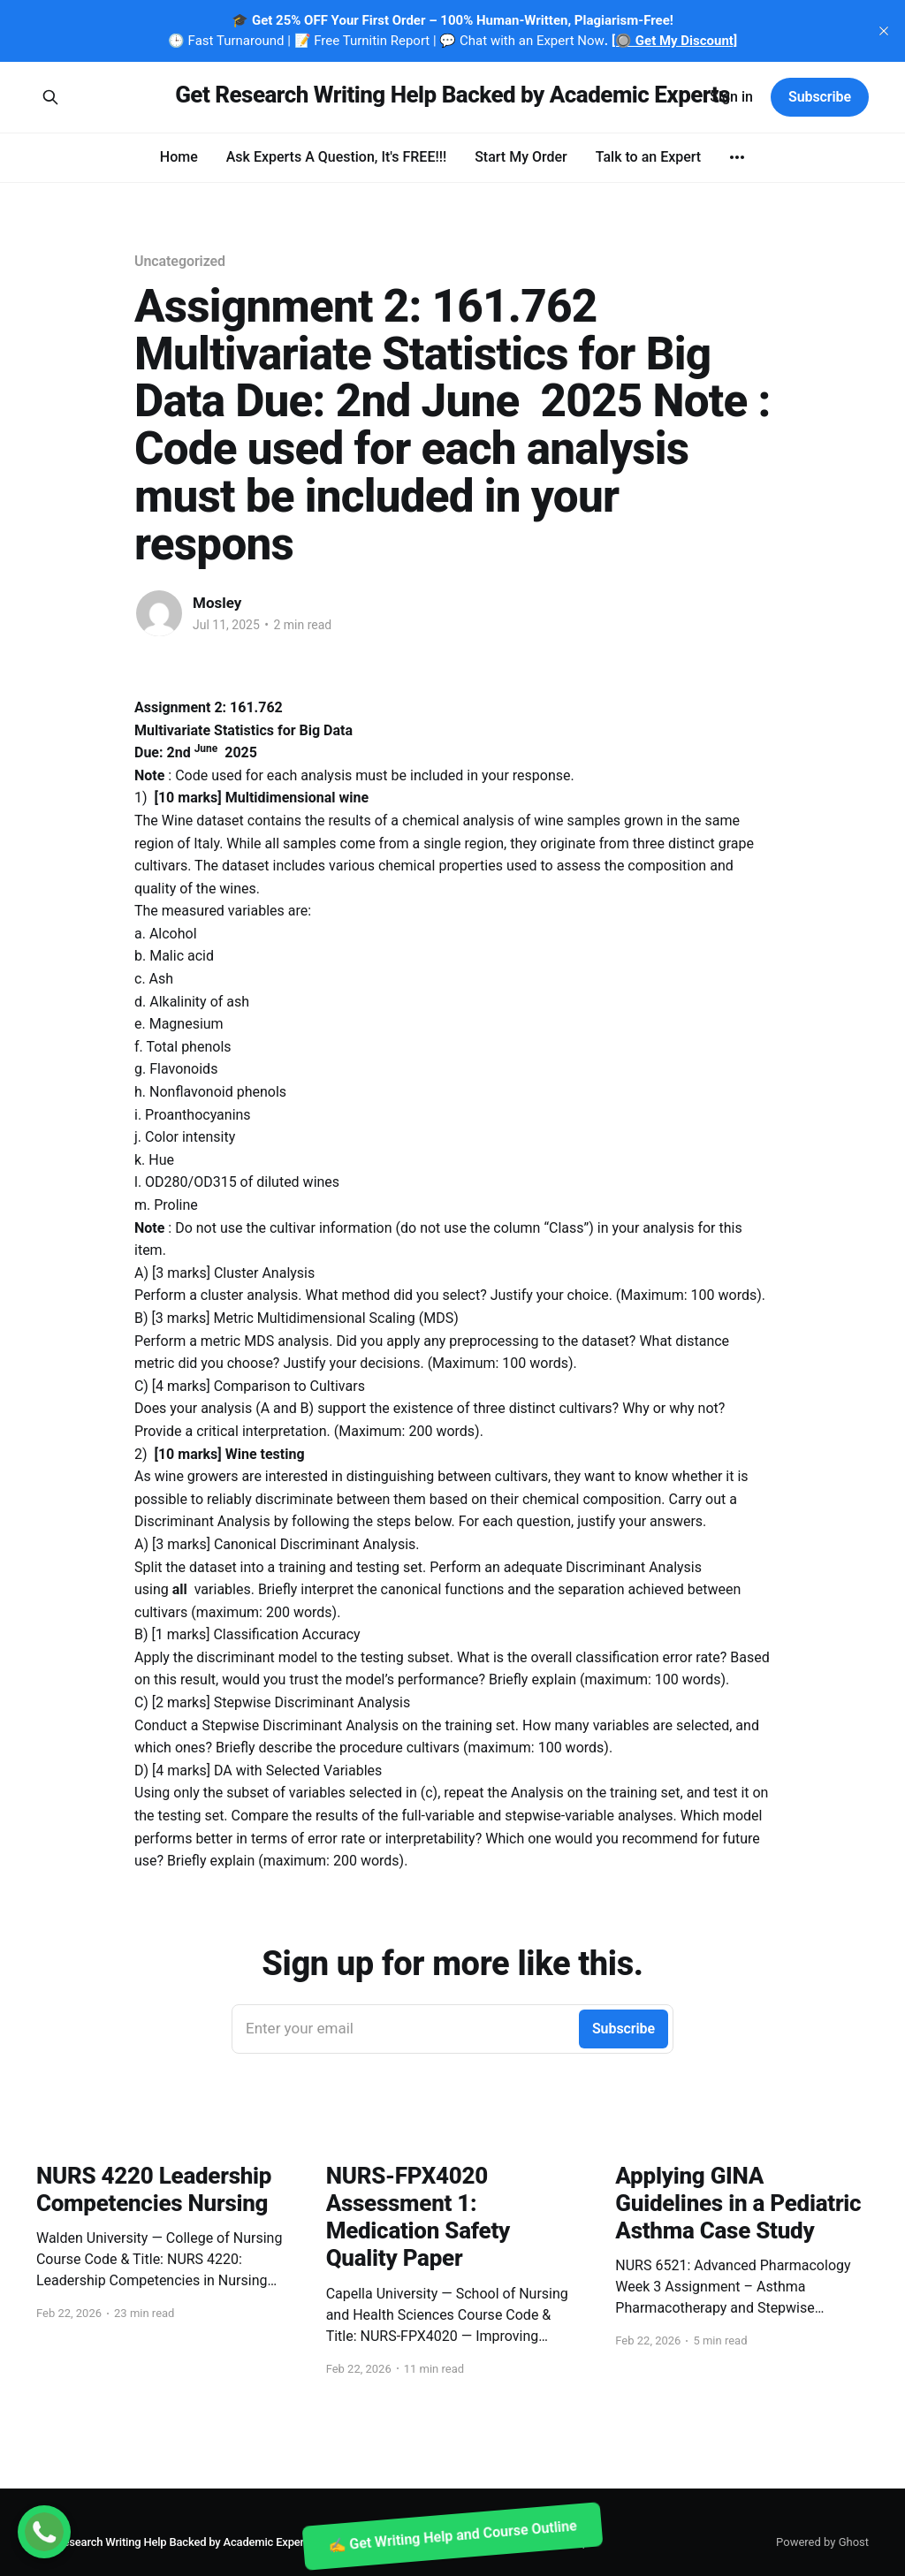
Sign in (731, 96)
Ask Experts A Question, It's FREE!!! (336, 156)
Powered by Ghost (822, 2542)
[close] (884, 31)
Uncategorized (179, 261)
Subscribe (819, 96)
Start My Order (521, 156)
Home (179, 156)
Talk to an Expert (648, 156)
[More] (737, 157)
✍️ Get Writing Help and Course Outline (452, 2535)
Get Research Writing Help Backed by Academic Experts (452, 95)
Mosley (217, 603)
